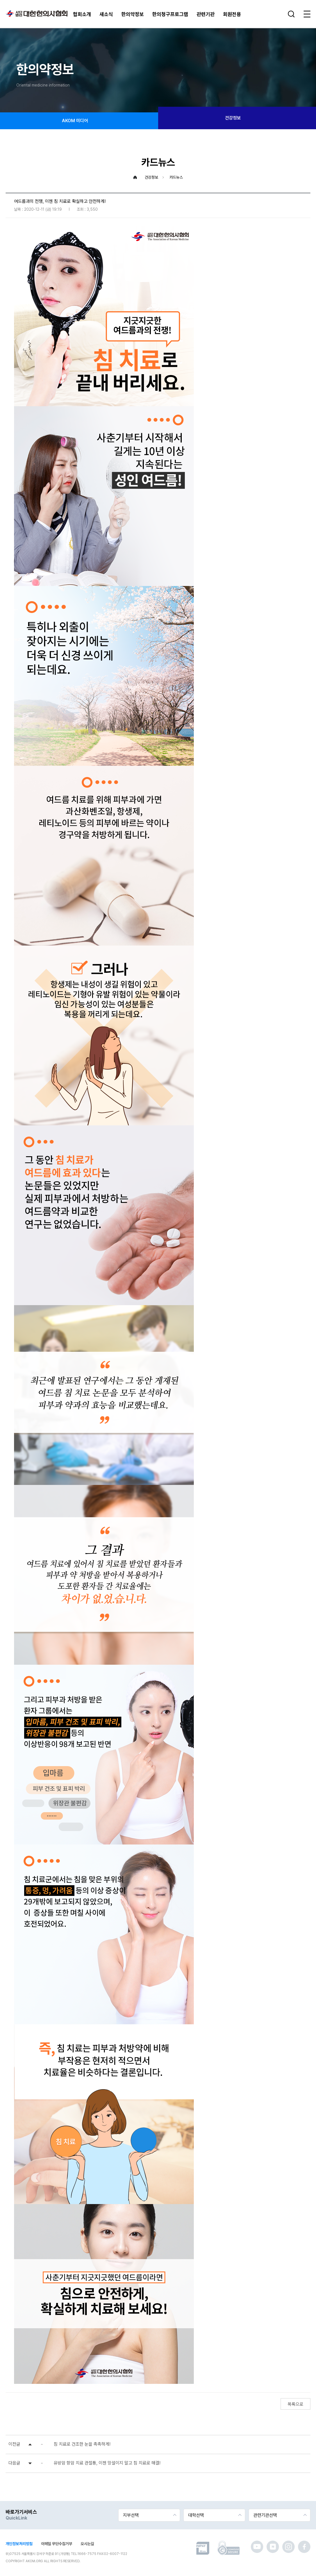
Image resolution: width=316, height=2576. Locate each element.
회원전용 (232, 14)
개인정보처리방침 (19, 2543)
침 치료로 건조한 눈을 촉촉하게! (82, 2444)
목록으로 (295, 2404)
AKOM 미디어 (79, 121)
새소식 (106, 14)
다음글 (14, 2463)
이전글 (14, 2444)
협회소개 (82, 14)
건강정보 (237, 118)
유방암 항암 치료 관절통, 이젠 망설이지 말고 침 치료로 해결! (107, 2463)
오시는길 (87, 2543)
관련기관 (206, 14)
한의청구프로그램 (170, 14)
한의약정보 (132, 14)
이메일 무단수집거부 (56, 2543)
